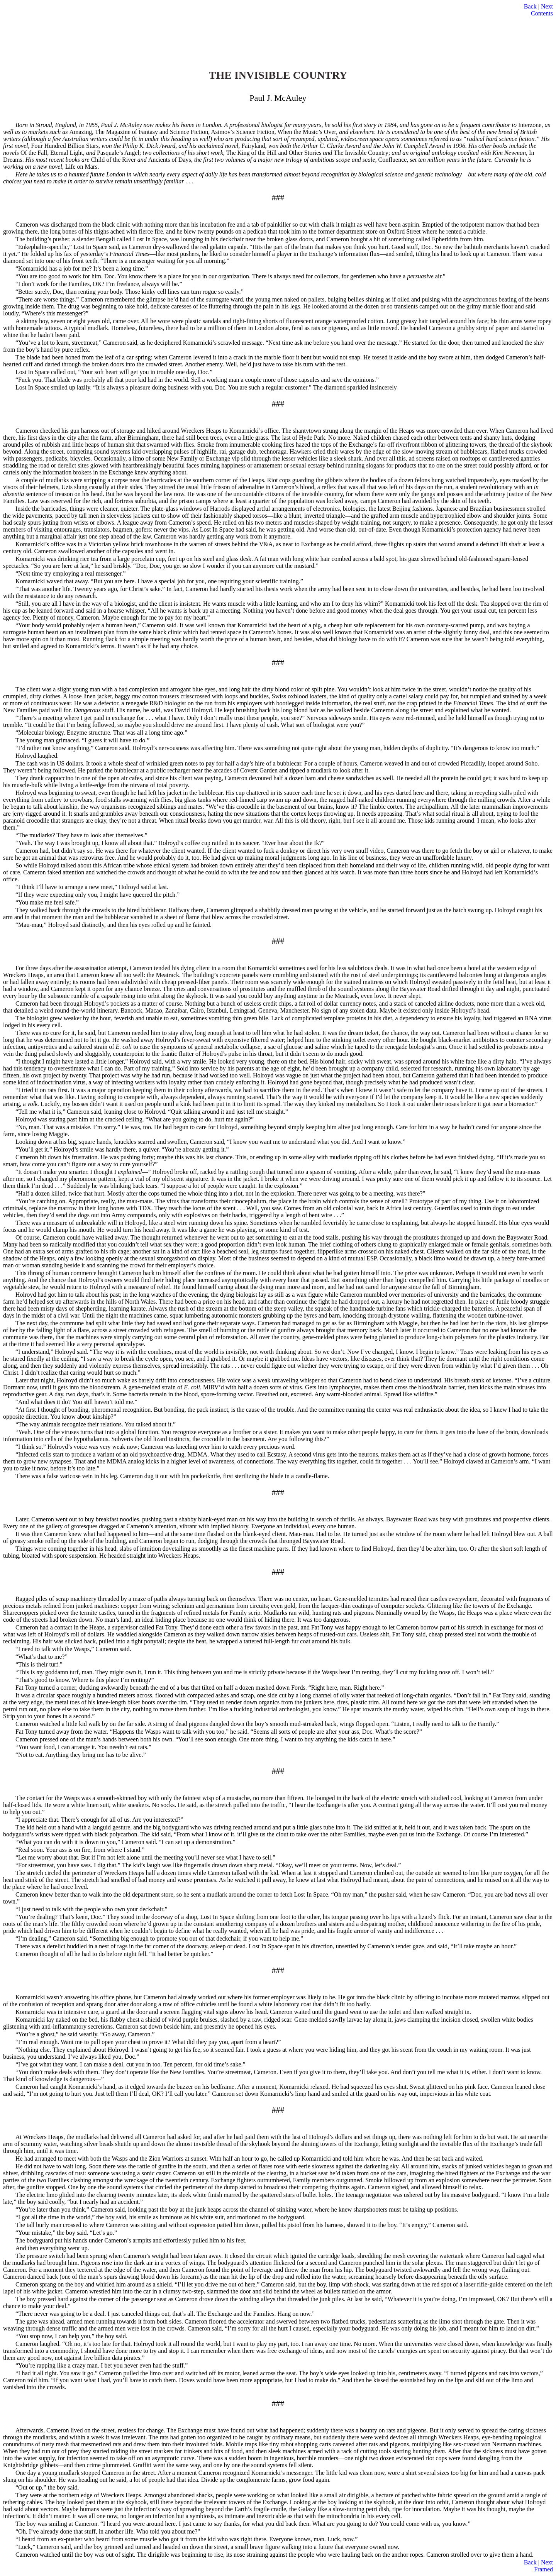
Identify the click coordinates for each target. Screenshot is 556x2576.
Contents (542, 13)
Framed (543, 2569)
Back (530, 6)
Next (547, 6)
